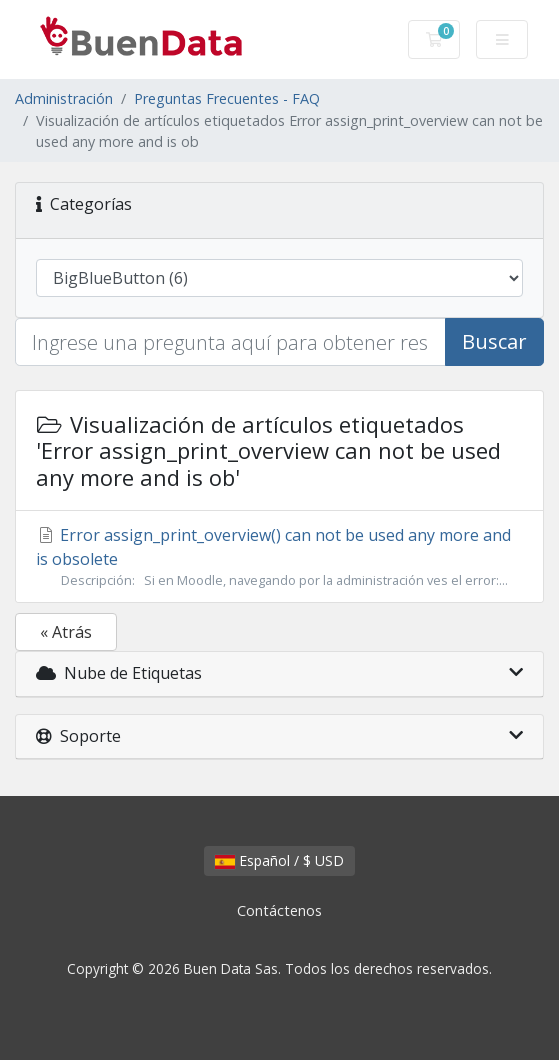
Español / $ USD (279, 860)
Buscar (494, 341)
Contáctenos (279, 910)
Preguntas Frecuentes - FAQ (227, 98)
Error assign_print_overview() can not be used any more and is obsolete (279, 557)
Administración (64, 98)
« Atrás (66, 632)
